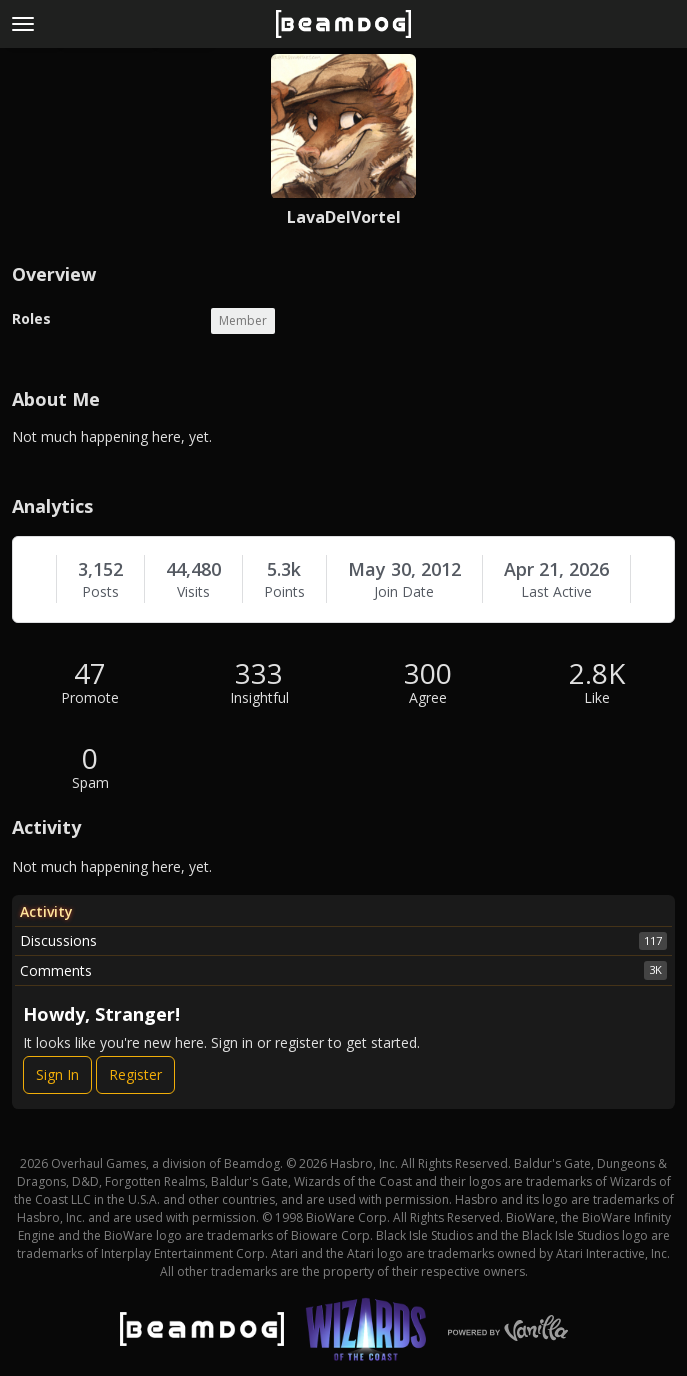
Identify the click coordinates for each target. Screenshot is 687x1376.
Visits (193, 592)
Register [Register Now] (135, 1074)
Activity (46, 911)
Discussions (343, 941)
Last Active (556, 592)
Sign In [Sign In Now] (57, 1074)
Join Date (404, 592)
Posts (100, 592)
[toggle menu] (23, 24)
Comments (343, 970)
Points (284, 592)
